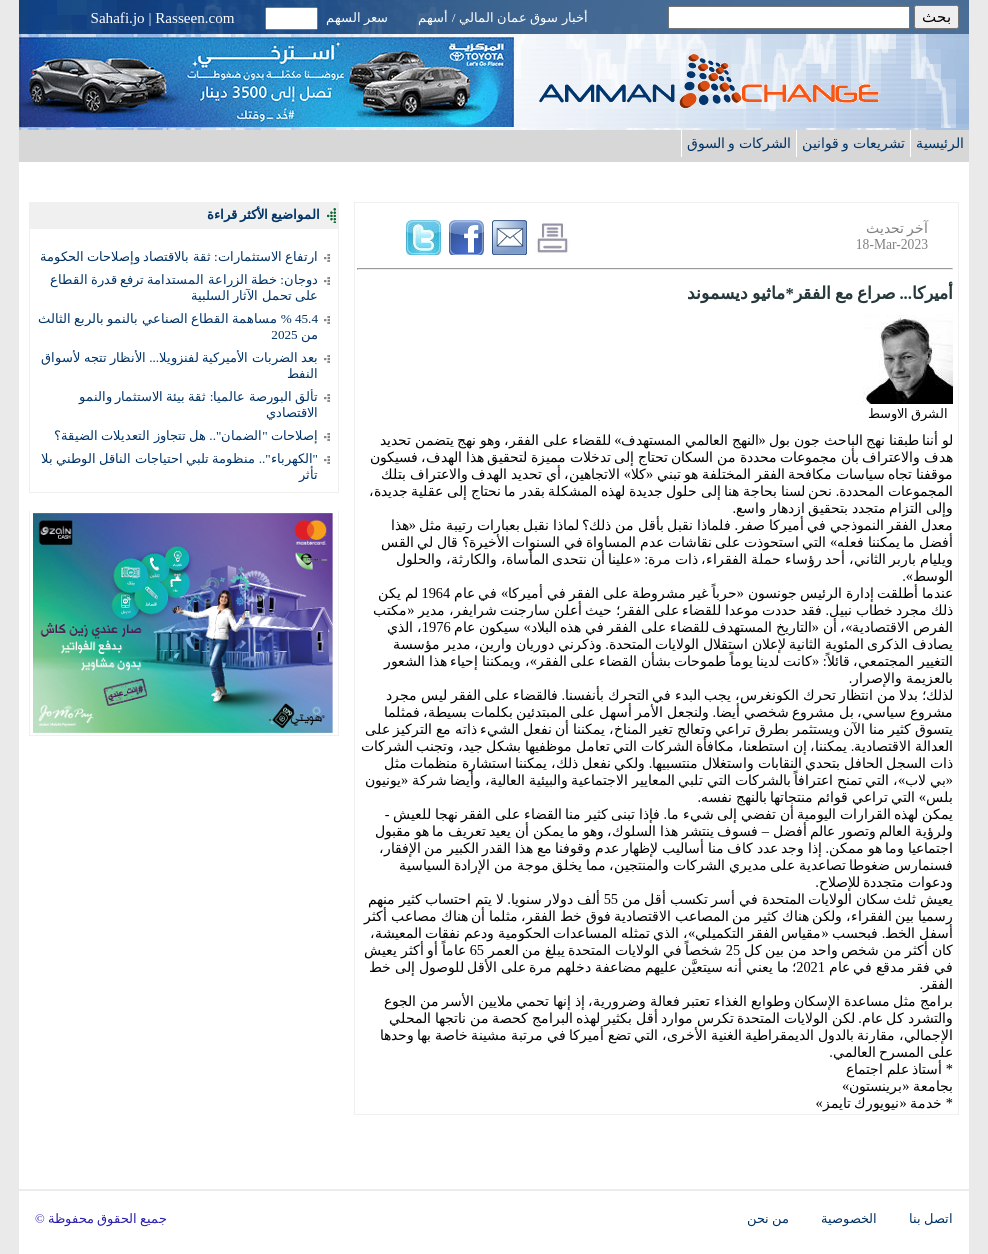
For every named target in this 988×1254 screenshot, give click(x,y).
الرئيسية (940, 143)
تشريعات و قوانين (853, 143)
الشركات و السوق (739, 143)
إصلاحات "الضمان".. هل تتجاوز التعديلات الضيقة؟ (186, 435)
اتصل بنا (931, 1219)
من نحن (768, 1219)
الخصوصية (849, 1219)
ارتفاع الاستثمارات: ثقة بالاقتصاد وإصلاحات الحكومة (179, 256)
